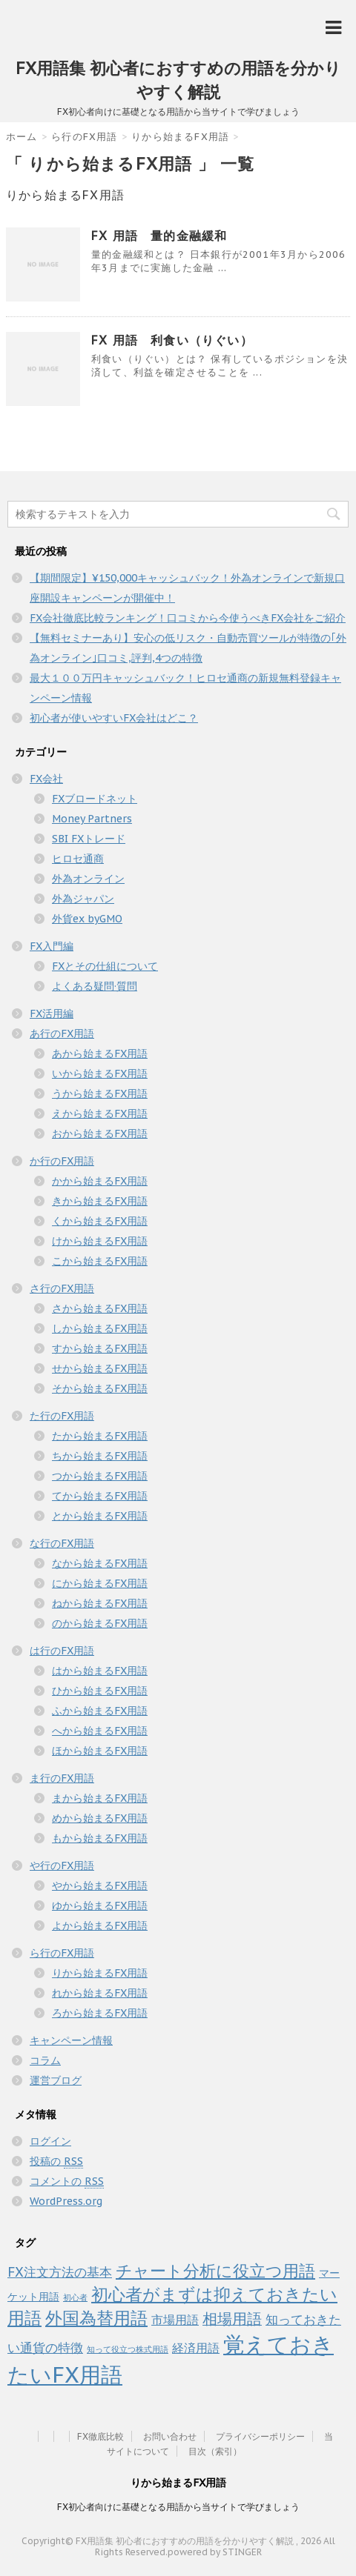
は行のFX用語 (62, 1650)
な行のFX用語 (62, 1543)
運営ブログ (56, 2080)
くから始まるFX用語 (100, 1221)
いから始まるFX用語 (100, 1073)
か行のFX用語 (62, 1161)
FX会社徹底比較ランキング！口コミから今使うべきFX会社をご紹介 (188, 618)
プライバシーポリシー (260, 2436)
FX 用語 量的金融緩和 (159, 235)
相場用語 (232, 2318)
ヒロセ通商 (78, 858)
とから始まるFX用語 (100, 1515)
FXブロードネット (94, 798)
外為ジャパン (83, 898)
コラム (45, 2060)
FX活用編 (51, 1013)
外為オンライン (88, 878)
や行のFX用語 (62, 1865)
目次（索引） (215, 2451)
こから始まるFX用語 (100, 1261)
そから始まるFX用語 (100, 1388)
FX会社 (46, 778)
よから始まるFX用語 (100, 1925)
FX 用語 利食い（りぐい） (172, 340)
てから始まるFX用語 (100, 1495)
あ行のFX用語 (62, 1033)
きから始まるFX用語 (100, 1201)
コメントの (67, 2181)
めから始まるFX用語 (100, 1818)
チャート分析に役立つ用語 (215, 2270)
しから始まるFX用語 (100, 1328)
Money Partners (92, 818)
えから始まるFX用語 (100, 1113)
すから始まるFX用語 (100, 1348)
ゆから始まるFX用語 (100, 1905)
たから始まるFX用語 (100, 1435)
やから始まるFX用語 (100, 1885)
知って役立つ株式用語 (127, 2349)
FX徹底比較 (100, 2436)
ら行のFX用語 (62, 1953)
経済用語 (196, 2347)
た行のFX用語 (62, 1415)
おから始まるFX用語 (100, 1133)
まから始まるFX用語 (100, 1798)
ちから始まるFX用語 (100, 1455)
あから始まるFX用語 (100, 1053)
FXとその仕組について (105, 966)
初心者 (75, 2297)
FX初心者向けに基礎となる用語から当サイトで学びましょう (178, 2506)
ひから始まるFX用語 (100, 1690)
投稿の (56, 2161)
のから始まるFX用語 (100, 1623)
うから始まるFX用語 (100, 1093)
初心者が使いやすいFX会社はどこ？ (114, 718)
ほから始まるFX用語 (100, 1750)
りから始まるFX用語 (100, 1973)
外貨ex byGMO (87, 918)
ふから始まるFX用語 (100, 1710)
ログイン (50, 2141)
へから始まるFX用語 (100, 1730)
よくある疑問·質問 (94, 986)
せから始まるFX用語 (100, 1368)
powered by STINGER (215, 2551)
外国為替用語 (96, 2317)
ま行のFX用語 (62, 1778)
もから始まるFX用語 (100, 1838)
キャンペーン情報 (71, 2040)
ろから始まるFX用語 (100, 2013)
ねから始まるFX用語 (100, 1603)
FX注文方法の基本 (59, 2271)
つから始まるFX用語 (100, 1475)
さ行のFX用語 (62, 1288)
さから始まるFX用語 (100, 1308)
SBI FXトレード (88, 838)
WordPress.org (66, 2201)
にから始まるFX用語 (100, 1583)
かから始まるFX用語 (100, 1181)
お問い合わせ (170, 2436)
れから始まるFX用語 (100, 1993)
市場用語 (175, 2319)
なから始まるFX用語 (100, 1563)
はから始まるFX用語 (100, 1670)
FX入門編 (51, 946)
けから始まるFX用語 (100, 1241)
